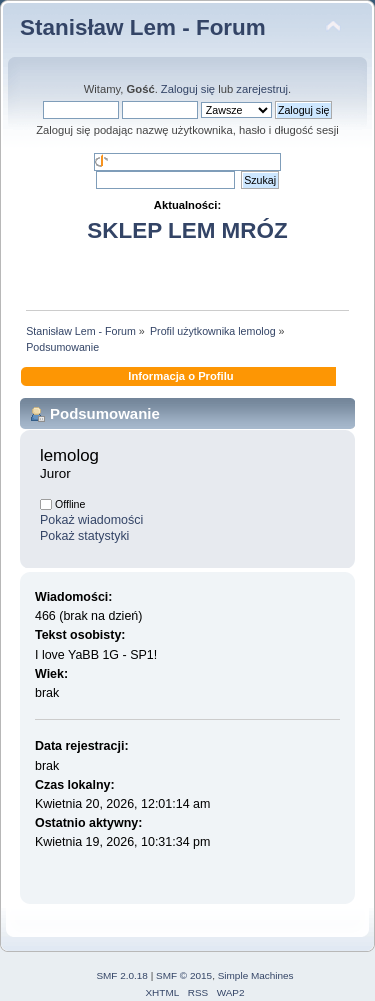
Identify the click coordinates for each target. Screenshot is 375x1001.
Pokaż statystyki (84, 536)
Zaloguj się (188, 89)
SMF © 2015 (184, 975)
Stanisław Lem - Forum (143, 27)
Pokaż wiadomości (91, 520)
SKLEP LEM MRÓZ (187, 230)
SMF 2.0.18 (122, 975)
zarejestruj (262, 89)
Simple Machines (256, 975)
